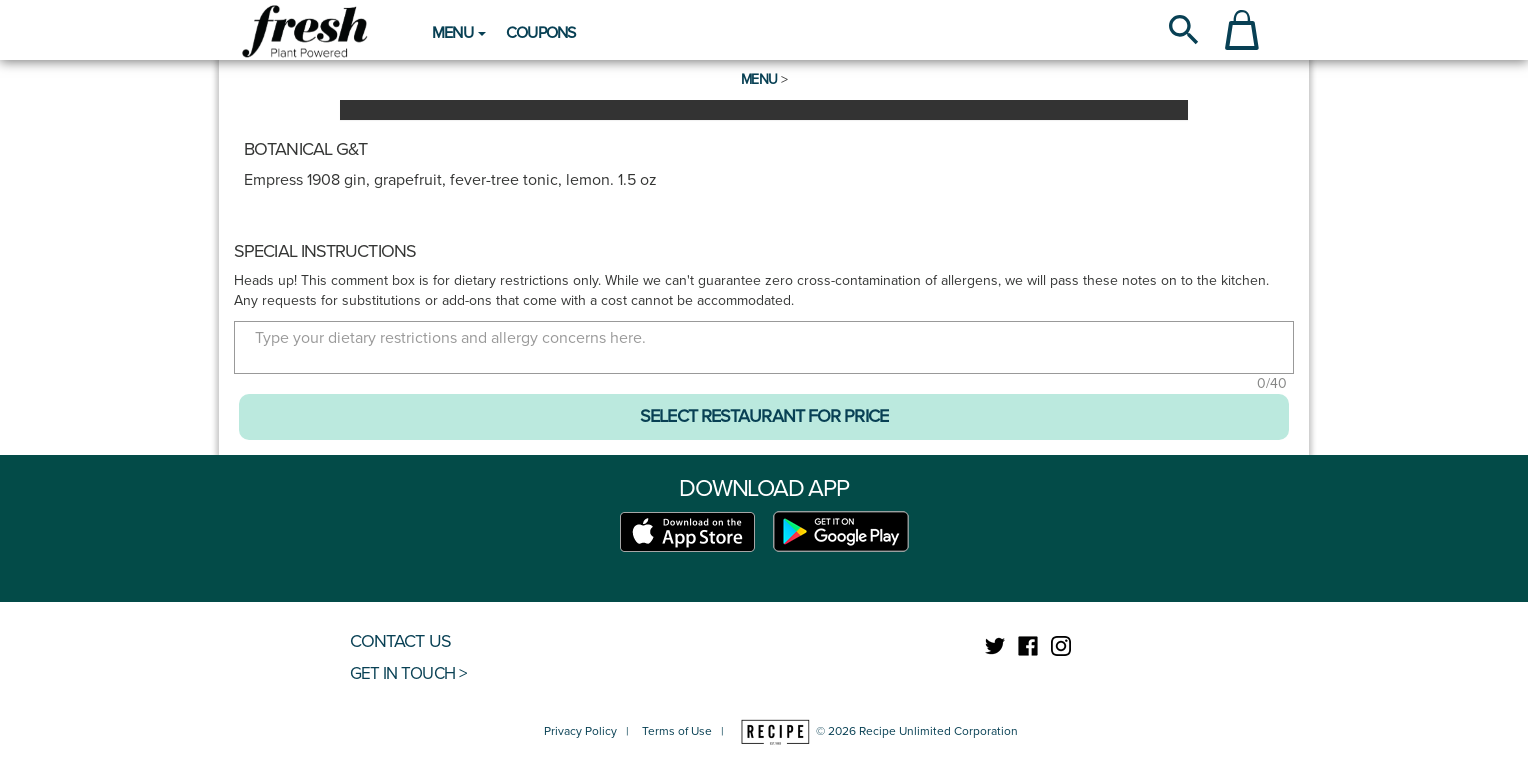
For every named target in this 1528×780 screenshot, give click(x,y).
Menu (759, 79)
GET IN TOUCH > (408, 673)
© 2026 (878, 731)
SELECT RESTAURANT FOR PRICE (764, 416)
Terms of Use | (683, 731)
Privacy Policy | (591, 731)
